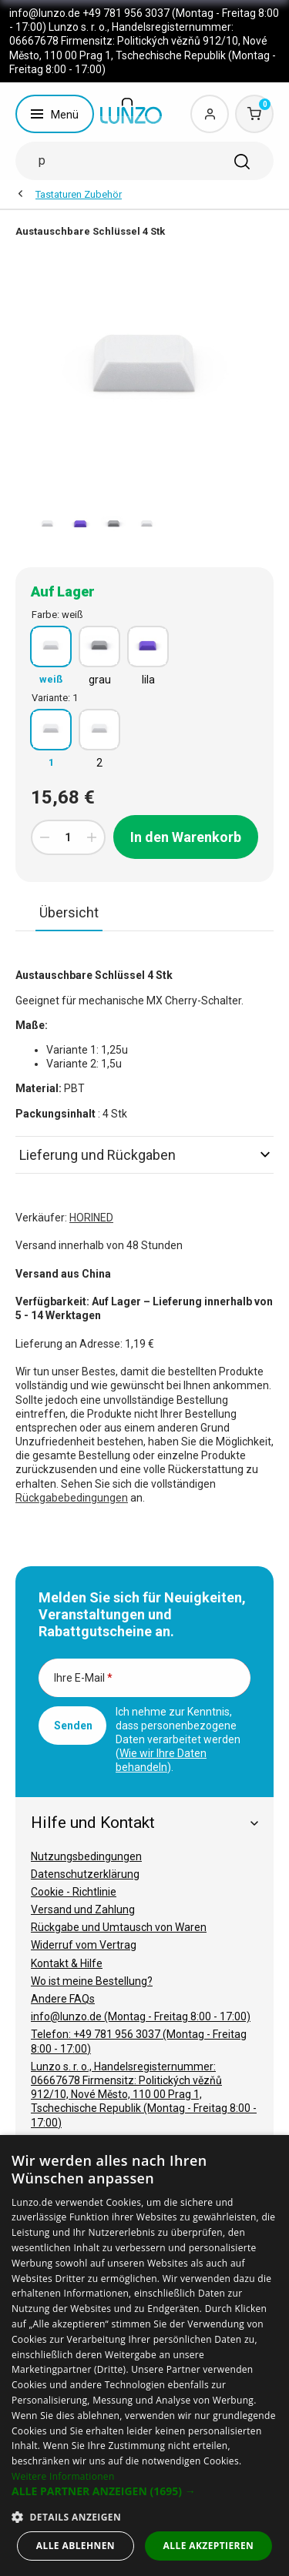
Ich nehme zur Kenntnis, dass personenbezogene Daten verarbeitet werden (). (178, 1739)
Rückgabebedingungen (71, 1498)
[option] (47, 525)
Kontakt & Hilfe (66, 1963)
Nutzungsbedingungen (86, 1856)
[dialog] (144, 2355)
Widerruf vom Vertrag (83, 1945)
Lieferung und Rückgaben (144, 1155)
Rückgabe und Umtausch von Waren (119, 1927)
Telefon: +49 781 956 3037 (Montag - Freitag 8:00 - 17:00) (139, 2041)
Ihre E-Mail (83, 1677)
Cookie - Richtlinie (73, 1892)
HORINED (91, 1217)
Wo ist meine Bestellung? (92, 1981)
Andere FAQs (63, 1999)
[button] (144, 2491)
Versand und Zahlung (83, 1909)
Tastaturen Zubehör (78, 194)
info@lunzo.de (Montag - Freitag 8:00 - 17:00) (140, 2016)
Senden (73, 1725)
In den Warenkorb (185, 837)
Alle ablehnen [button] (75, 2545)
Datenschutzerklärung (85, 1874)
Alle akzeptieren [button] (208, 2545)
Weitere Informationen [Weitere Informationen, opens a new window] (63, 2476)
